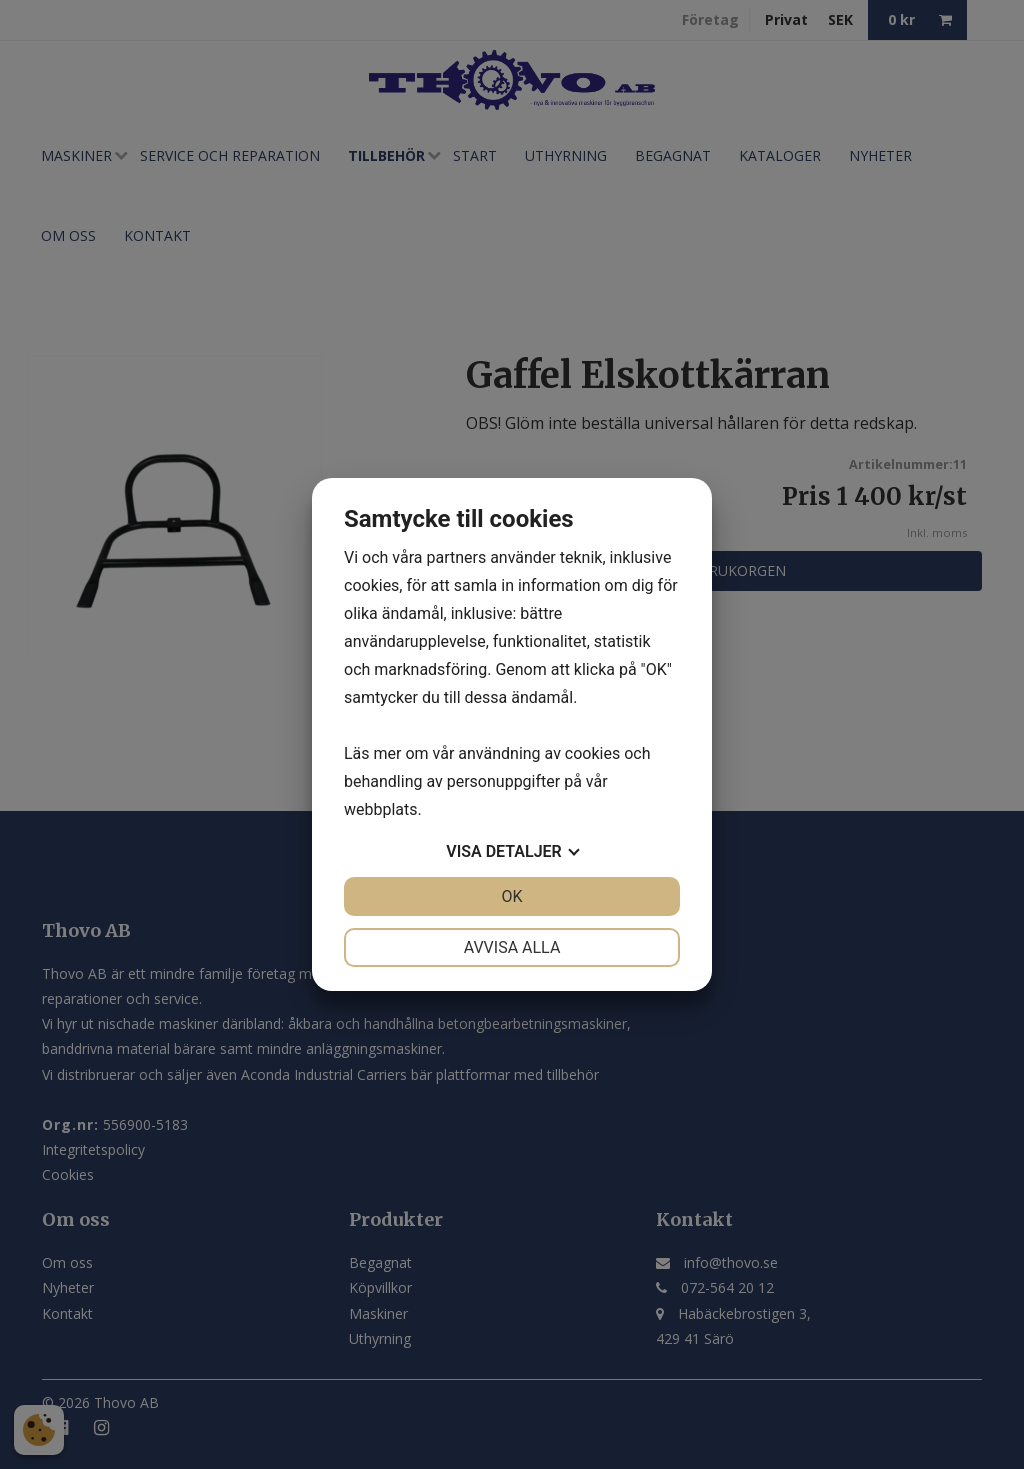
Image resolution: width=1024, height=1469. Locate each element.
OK (511, 896)
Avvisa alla (512, 947)
